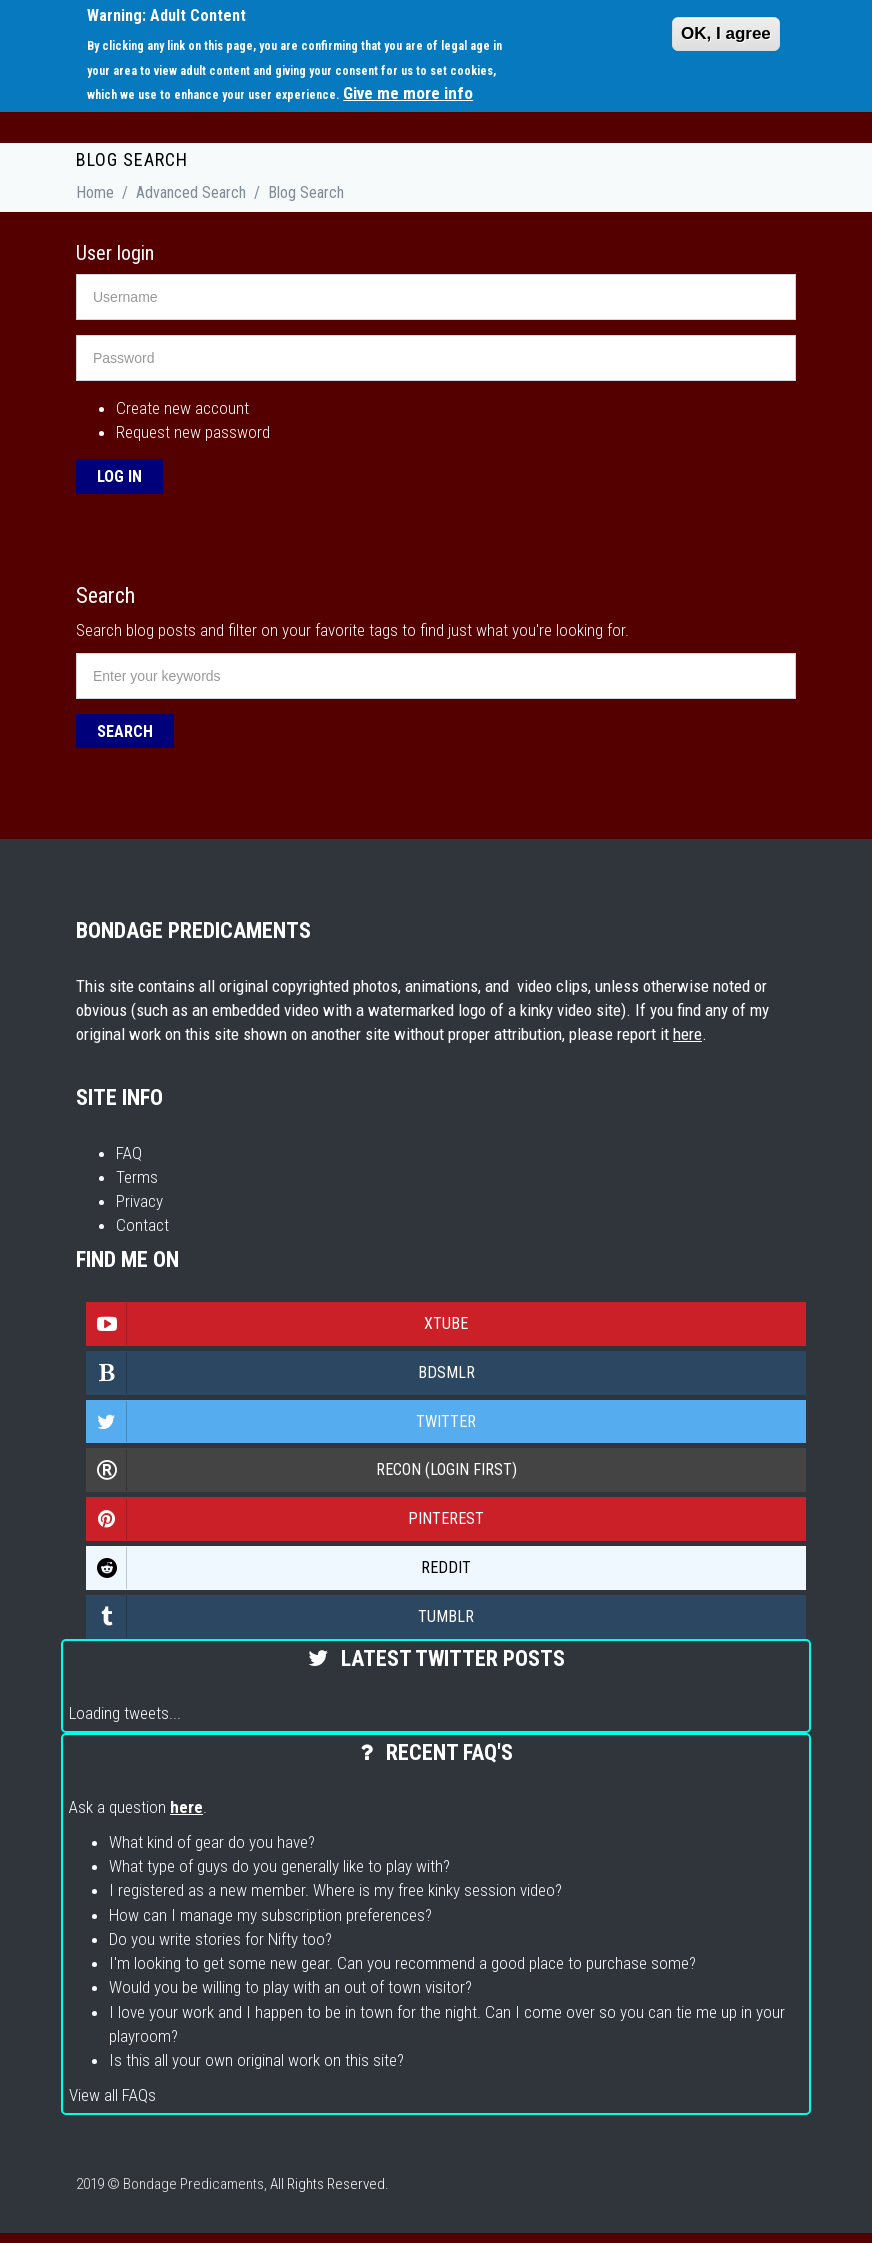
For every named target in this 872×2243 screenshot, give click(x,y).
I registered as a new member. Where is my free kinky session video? (335, 1890)
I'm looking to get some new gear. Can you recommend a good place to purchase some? (402, 1963)
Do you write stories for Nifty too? (220, 1939)
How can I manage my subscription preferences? (270, 1915)
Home (95, 192)
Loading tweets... (125, 1713)
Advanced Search (191, 192)
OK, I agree (726, 33)
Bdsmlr (281, 1373)
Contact (142, 1225)
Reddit (279, 1568)
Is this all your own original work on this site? (256, 2060)
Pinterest (285, 1519)
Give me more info (408, 93)
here (687, 1034)
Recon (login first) (302, 1470)
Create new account (182, 408)
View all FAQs (112, 2095)
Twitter (281, 1422)
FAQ (129, 1153)
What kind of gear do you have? (212, 1842)
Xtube (277, 1324)
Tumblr (280, 1617)
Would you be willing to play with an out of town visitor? (290, 1987)
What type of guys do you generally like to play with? (279, 1866)
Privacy (139, 1201)
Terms (137, 1177)
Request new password (193, 432)
